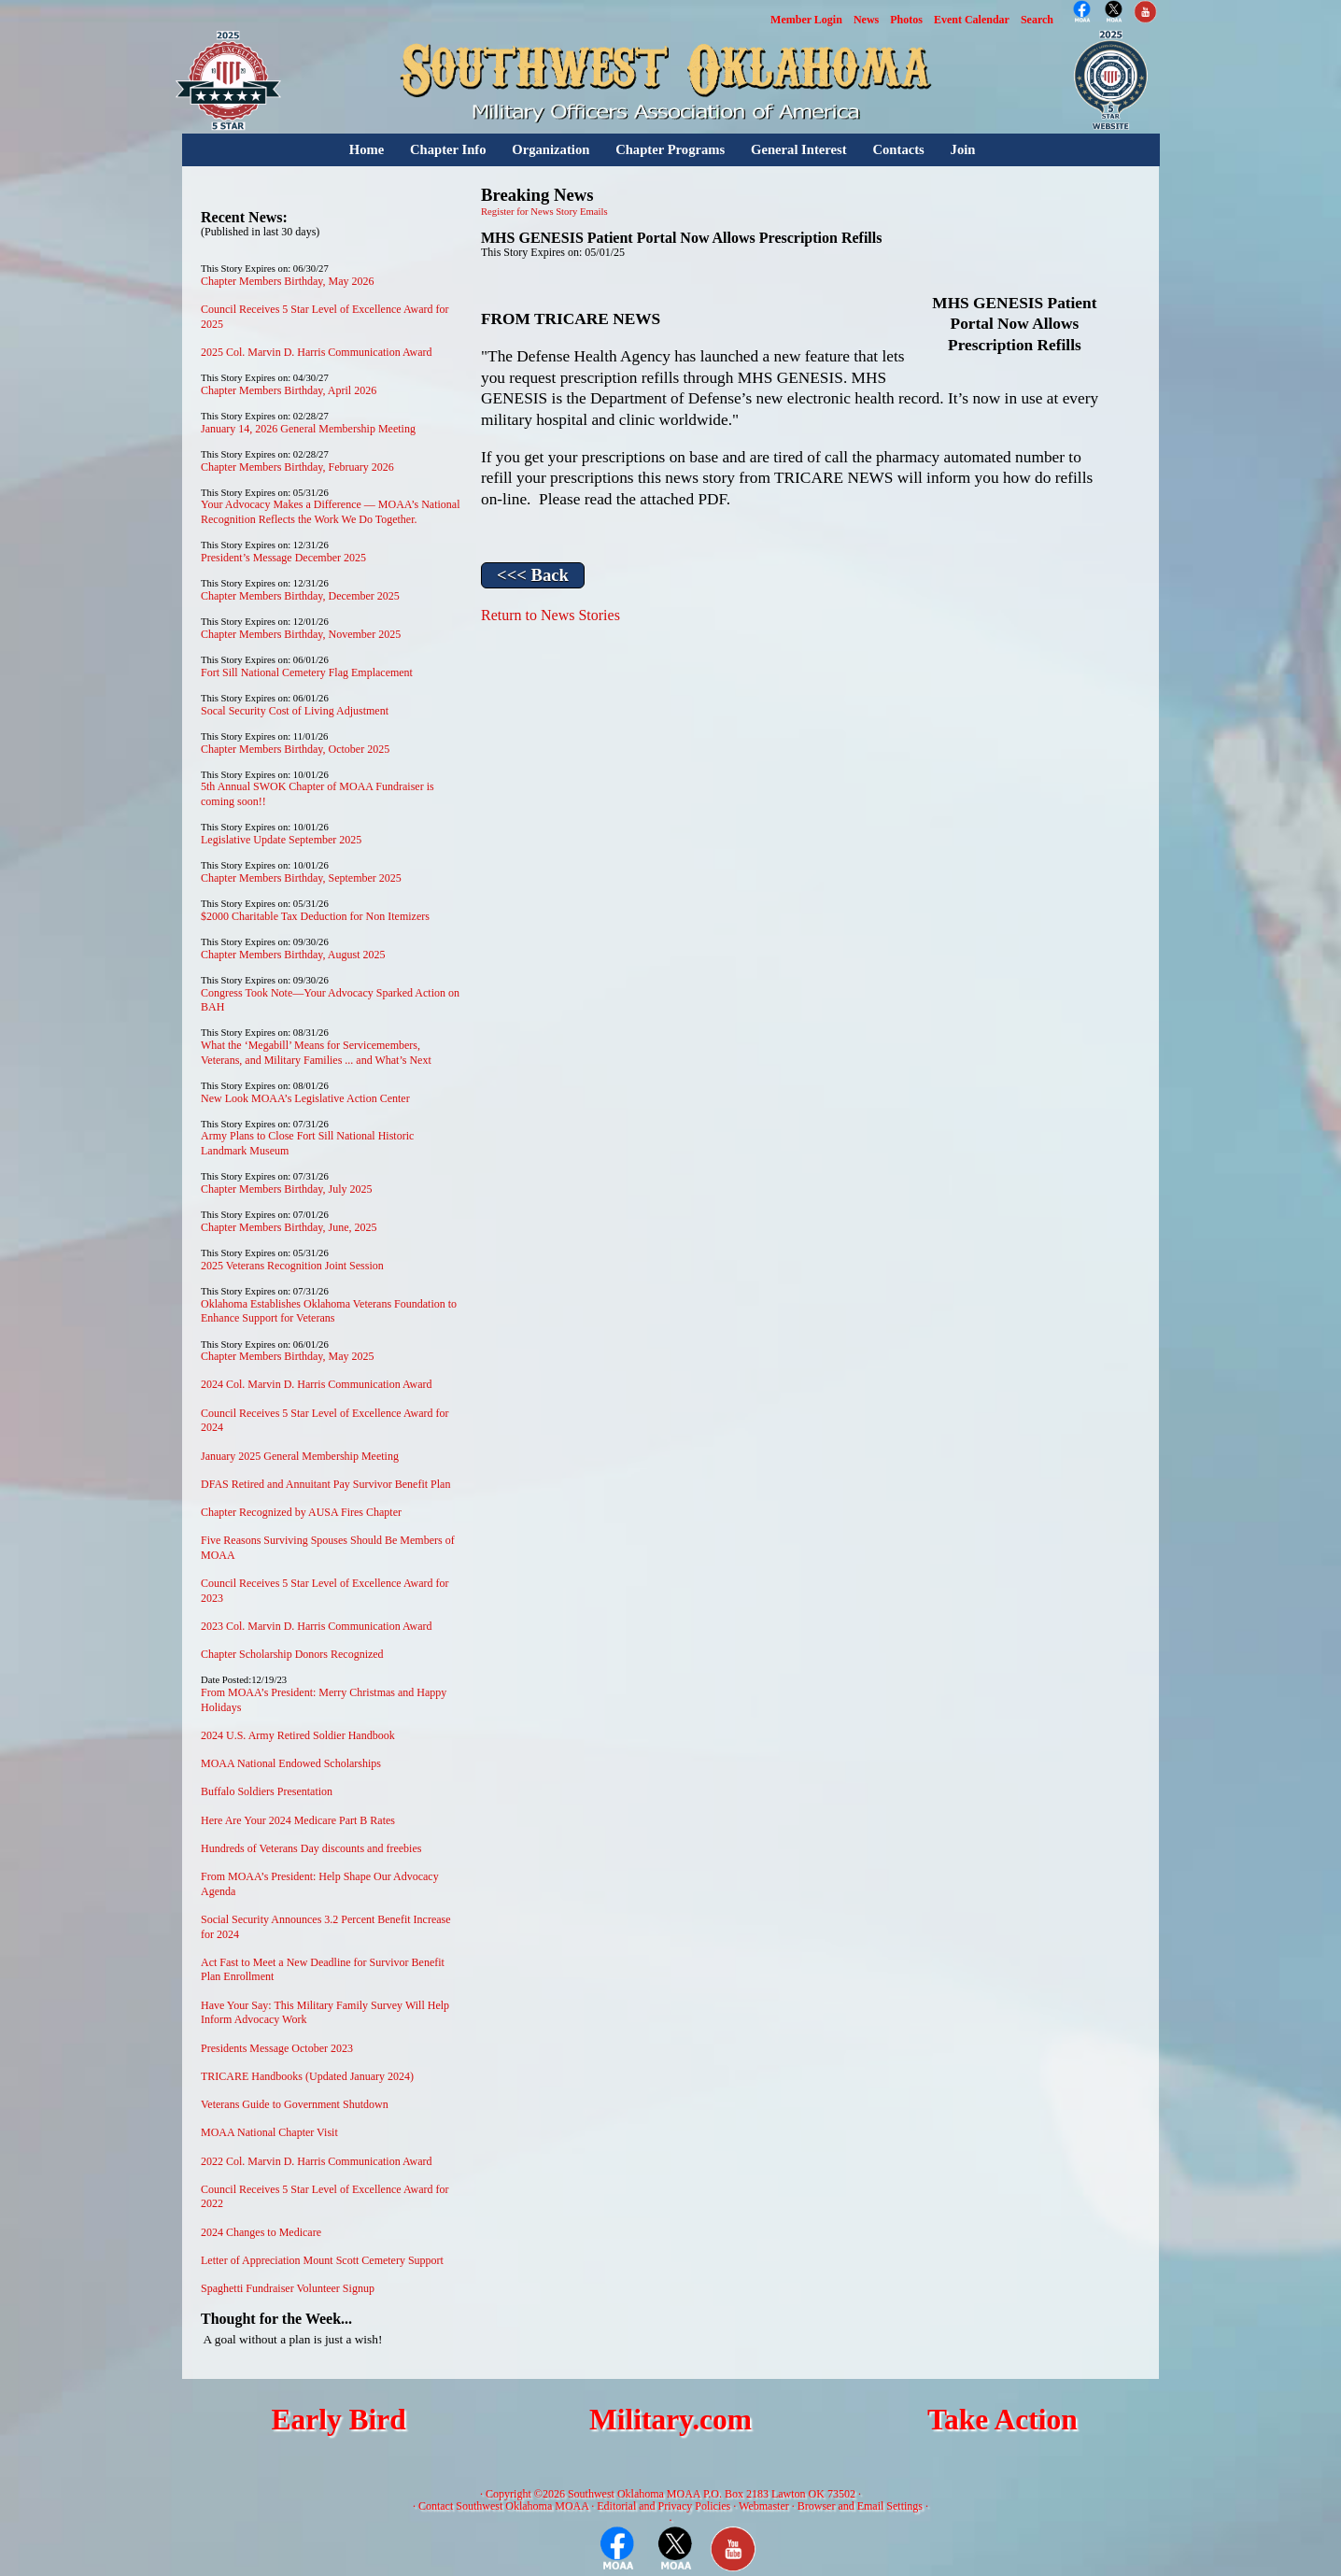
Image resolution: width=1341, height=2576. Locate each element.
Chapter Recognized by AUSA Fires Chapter (301, 1512)
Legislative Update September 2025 (281, 839)
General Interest (799, 149)
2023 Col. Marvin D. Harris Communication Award (316, 1626)
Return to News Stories (550, 615)
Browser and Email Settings (860, 2505)
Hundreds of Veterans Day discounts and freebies (311, 1848)
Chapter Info (448, 149)
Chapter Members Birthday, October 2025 (295, 749)
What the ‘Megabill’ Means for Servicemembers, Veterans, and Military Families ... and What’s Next (316, 1053)
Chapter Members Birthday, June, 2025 (289, 1227)
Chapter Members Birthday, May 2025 (287, 1356)
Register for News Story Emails (544, 211)
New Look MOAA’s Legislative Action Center (305, 1098)
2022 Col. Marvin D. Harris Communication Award (316, 2161)
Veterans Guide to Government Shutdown (294, 2104)
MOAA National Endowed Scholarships (291, 1763)
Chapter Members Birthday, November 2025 (301, 634)
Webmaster (764, 2505)
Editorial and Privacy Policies (663, 2505)
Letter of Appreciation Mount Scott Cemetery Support (322, 2260)
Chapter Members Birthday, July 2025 (287, 1189)
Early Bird (338, 2419)
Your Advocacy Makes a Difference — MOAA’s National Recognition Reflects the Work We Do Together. (330, 512)
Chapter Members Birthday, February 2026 (297, 467)
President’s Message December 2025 (283, 557)
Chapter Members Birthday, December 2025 (300, 595)
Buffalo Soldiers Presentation (266, 1791)
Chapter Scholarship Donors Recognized (292, 1654)
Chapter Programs (670, 149)
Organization (550, 149)
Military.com (670, 2419)
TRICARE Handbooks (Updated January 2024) (307, 2076)
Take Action (1002, 2419)
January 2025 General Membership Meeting (300, 1456)
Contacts (898, 149)
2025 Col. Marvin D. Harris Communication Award (316, 352)
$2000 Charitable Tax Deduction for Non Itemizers (315, 916)
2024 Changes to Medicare (261, 2232)
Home (366, 149)
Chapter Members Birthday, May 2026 (287, 281)
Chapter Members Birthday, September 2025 (301, 878)
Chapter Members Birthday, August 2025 (293, 954)
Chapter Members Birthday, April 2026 (288, 390)
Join (963, 149)
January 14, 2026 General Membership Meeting (308, 428)
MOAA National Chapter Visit (269, 2132)
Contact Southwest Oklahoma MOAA (503, 2505)
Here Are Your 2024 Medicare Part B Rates (298, 1820)
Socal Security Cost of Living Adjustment (294, 710)
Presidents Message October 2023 (277, 2048)
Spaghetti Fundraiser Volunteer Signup (287, 2288)
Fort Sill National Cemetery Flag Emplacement (307, 672)
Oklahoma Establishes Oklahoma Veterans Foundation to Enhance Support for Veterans (329, 1311)
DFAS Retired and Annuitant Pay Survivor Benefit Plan (325, 1484)
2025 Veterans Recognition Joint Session (292, 1265)
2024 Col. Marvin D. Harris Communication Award (316, 1384)
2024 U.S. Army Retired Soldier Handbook (298, 1735)
